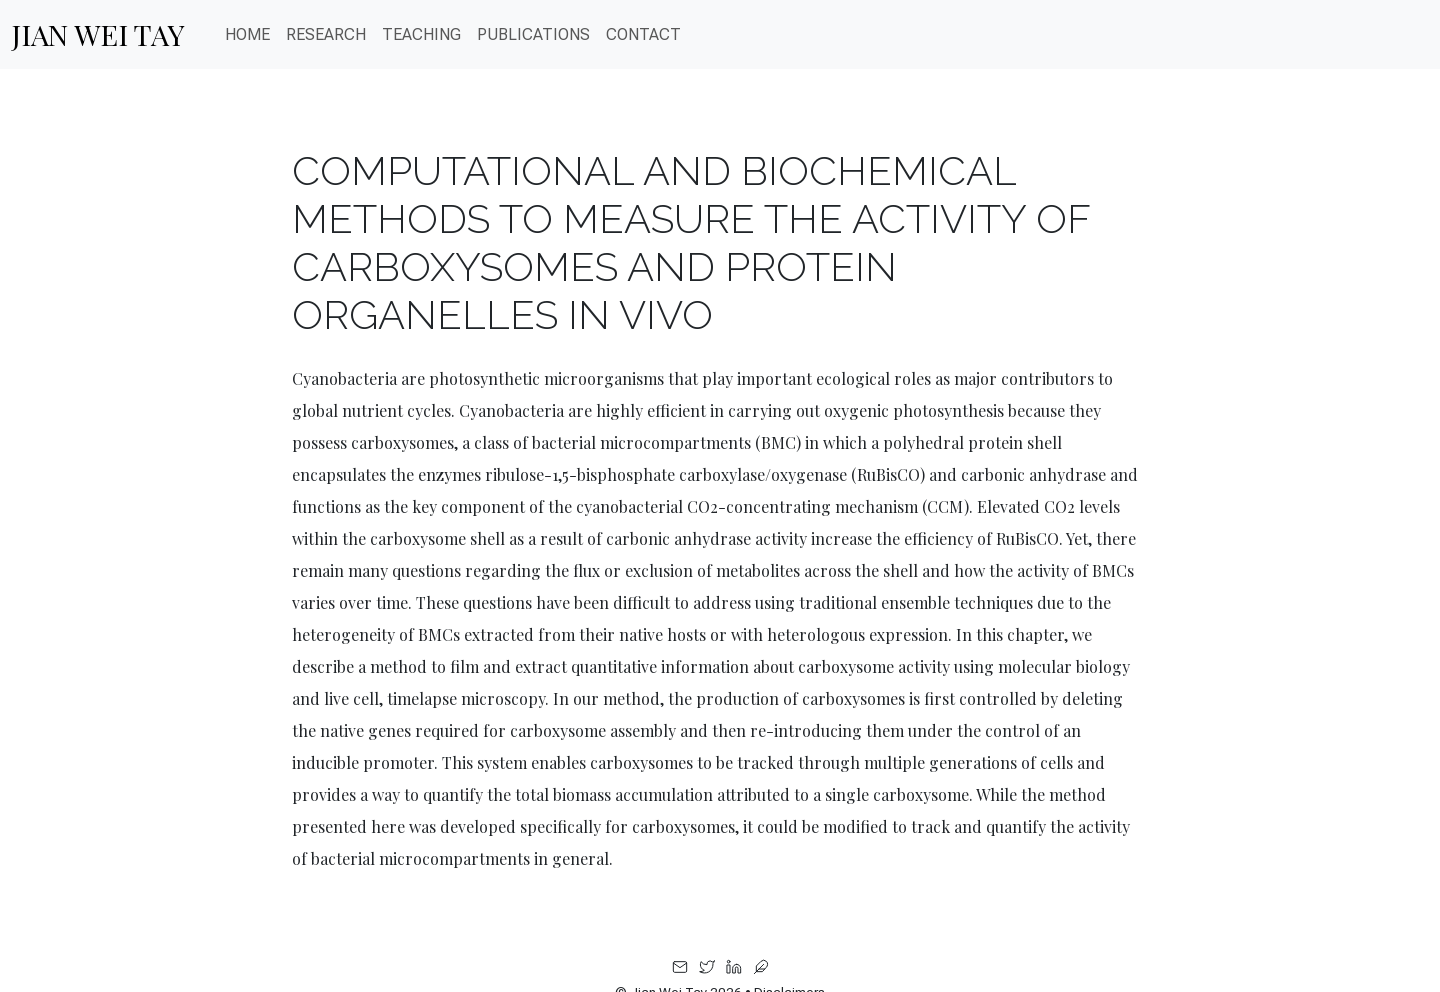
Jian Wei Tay (98, 34)
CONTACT (643, 34)
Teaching (421, 34)
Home (247, 34)
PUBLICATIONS (533, 34)
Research (326, 34)
